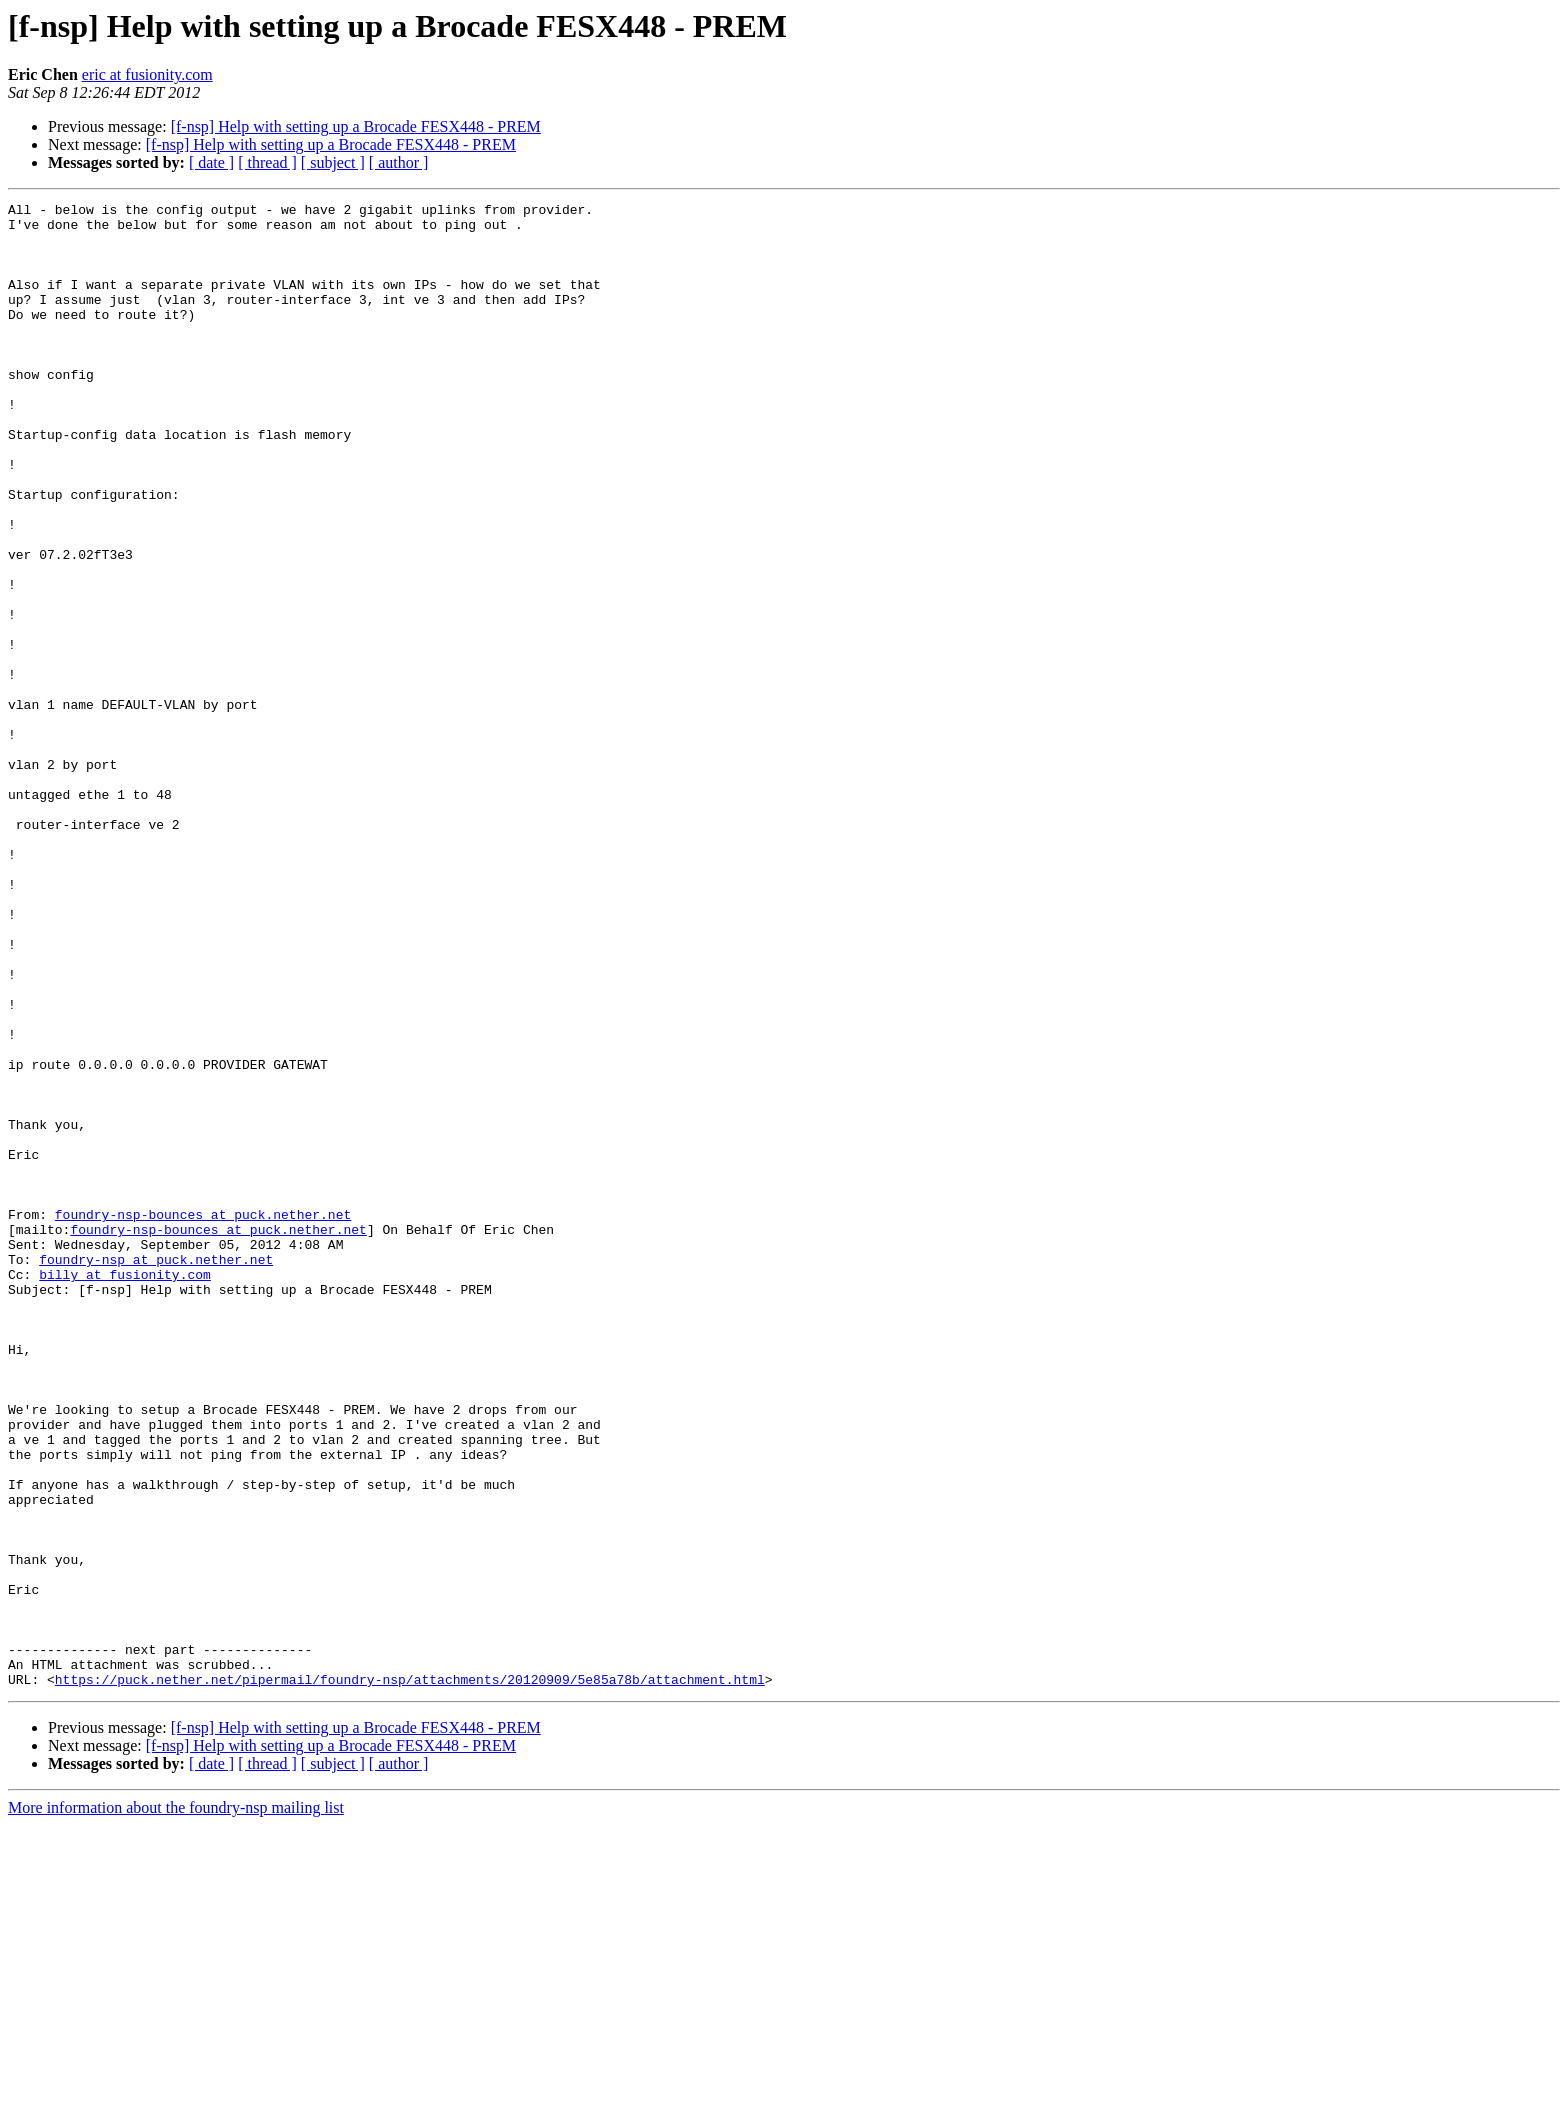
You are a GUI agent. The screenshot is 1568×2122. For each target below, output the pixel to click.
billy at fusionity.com (125, 1490)
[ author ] (399, 162)
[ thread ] (267, 162)
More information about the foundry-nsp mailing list (176, 2104)
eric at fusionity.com (147, 74)
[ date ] (211, 162)
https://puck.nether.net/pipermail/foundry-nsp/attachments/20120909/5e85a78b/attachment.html (410, 1976)
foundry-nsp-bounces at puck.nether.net (203, 1418)
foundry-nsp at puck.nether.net (156, 1472)
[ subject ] (333, 162)
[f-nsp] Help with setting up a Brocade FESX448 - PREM (356, 126)
